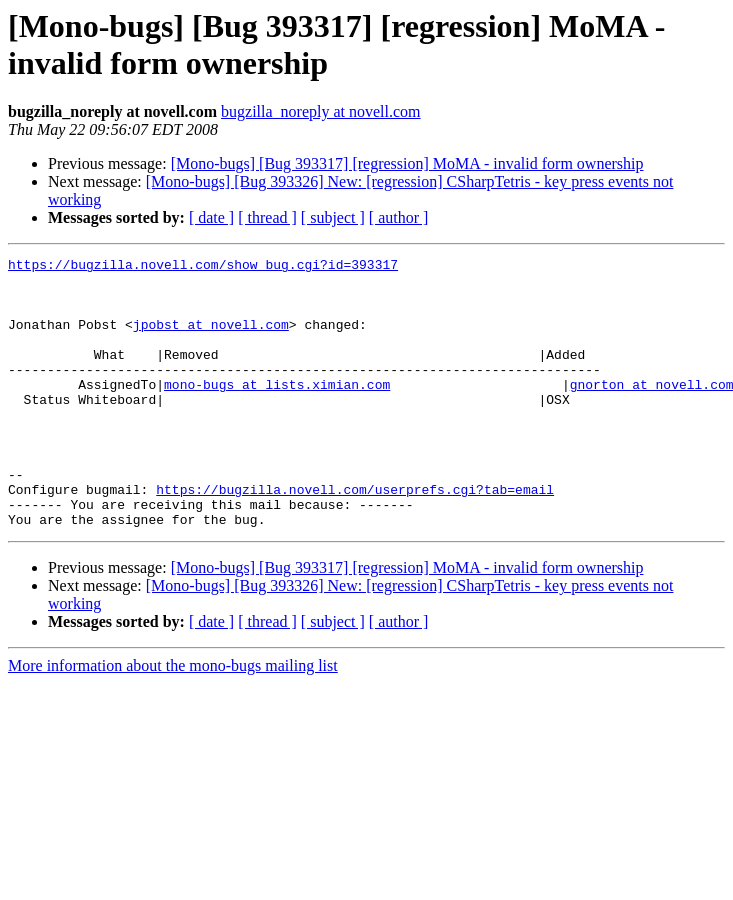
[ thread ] (267, 217)
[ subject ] (333, 217)
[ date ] (211, 217)
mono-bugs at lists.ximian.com (277, 411)
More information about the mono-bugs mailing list (173, 719)
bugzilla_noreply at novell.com (321, 111)
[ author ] (399, 217)
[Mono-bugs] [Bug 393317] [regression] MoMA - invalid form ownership (407, 163)
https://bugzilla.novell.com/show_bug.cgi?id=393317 (203, 267)
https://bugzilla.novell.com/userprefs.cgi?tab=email (355, 537)
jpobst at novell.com (211, 339)
